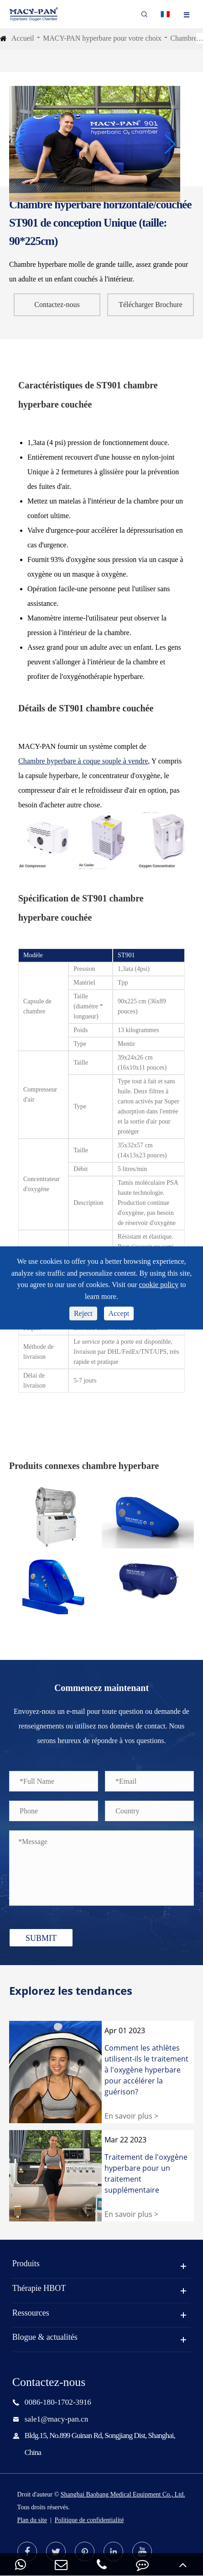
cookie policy (159, 1284)
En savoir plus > (131, 2116)
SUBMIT (41, 1938)
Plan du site (32, 2520)
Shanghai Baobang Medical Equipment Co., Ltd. (123, 2494)
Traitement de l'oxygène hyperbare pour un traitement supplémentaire (145, 2173)
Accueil (22, 38)
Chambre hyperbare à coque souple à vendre (83, 761)
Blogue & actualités (45, 2337)
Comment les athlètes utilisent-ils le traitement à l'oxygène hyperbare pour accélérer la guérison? (146, 2070)
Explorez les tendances (70, 1990)
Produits (26, 2263)
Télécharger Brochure (150, 304)
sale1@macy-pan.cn (56, 2419)
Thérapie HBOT (39, 2288)
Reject (83, 1313)
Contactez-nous (57, 304)
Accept (119, 1313)
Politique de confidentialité (89, 2520)
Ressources (30, 2312)
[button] (20, 144)
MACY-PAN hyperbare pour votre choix (102, 38)
